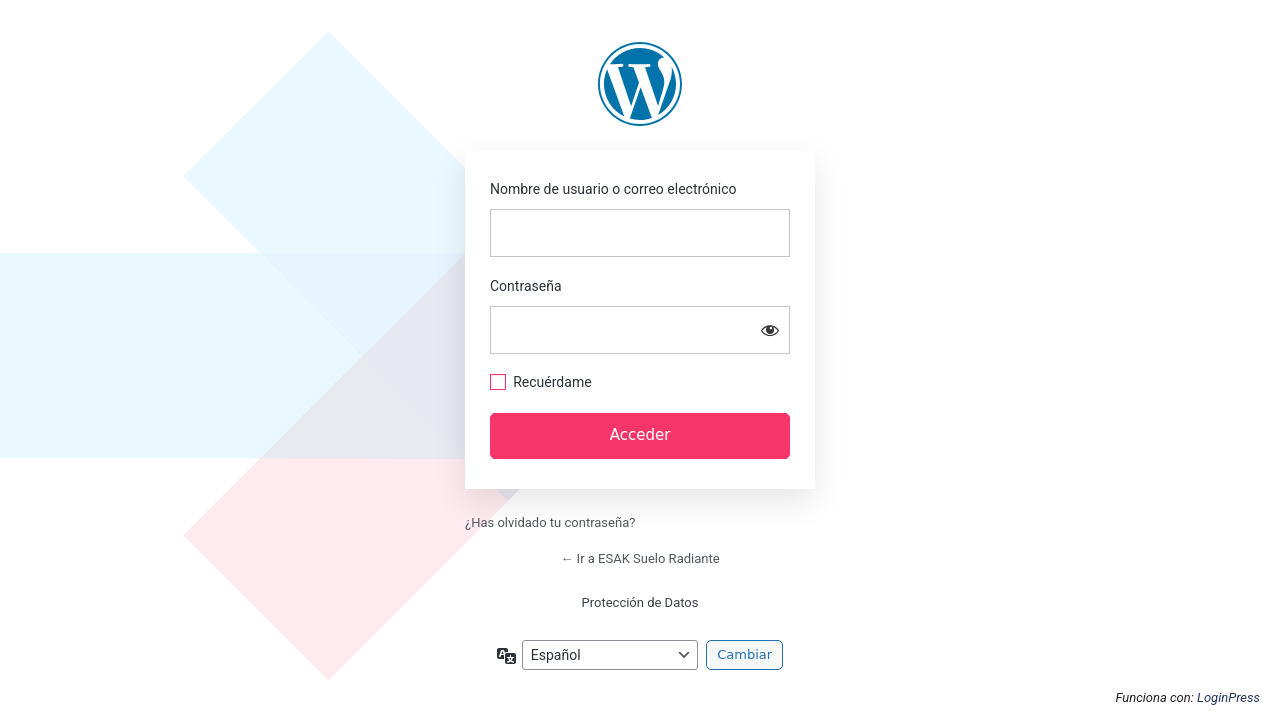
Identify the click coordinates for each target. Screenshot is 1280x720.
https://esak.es (640, 84)
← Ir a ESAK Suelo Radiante (639, 558)
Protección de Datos (640, 602)
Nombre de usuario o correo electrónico (613, 189)
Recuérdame (552, 382)
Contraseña (526, 286)
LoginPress (1228, 697)
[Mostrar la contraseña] (770, 330)
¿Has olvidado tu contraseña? (550, 522)
